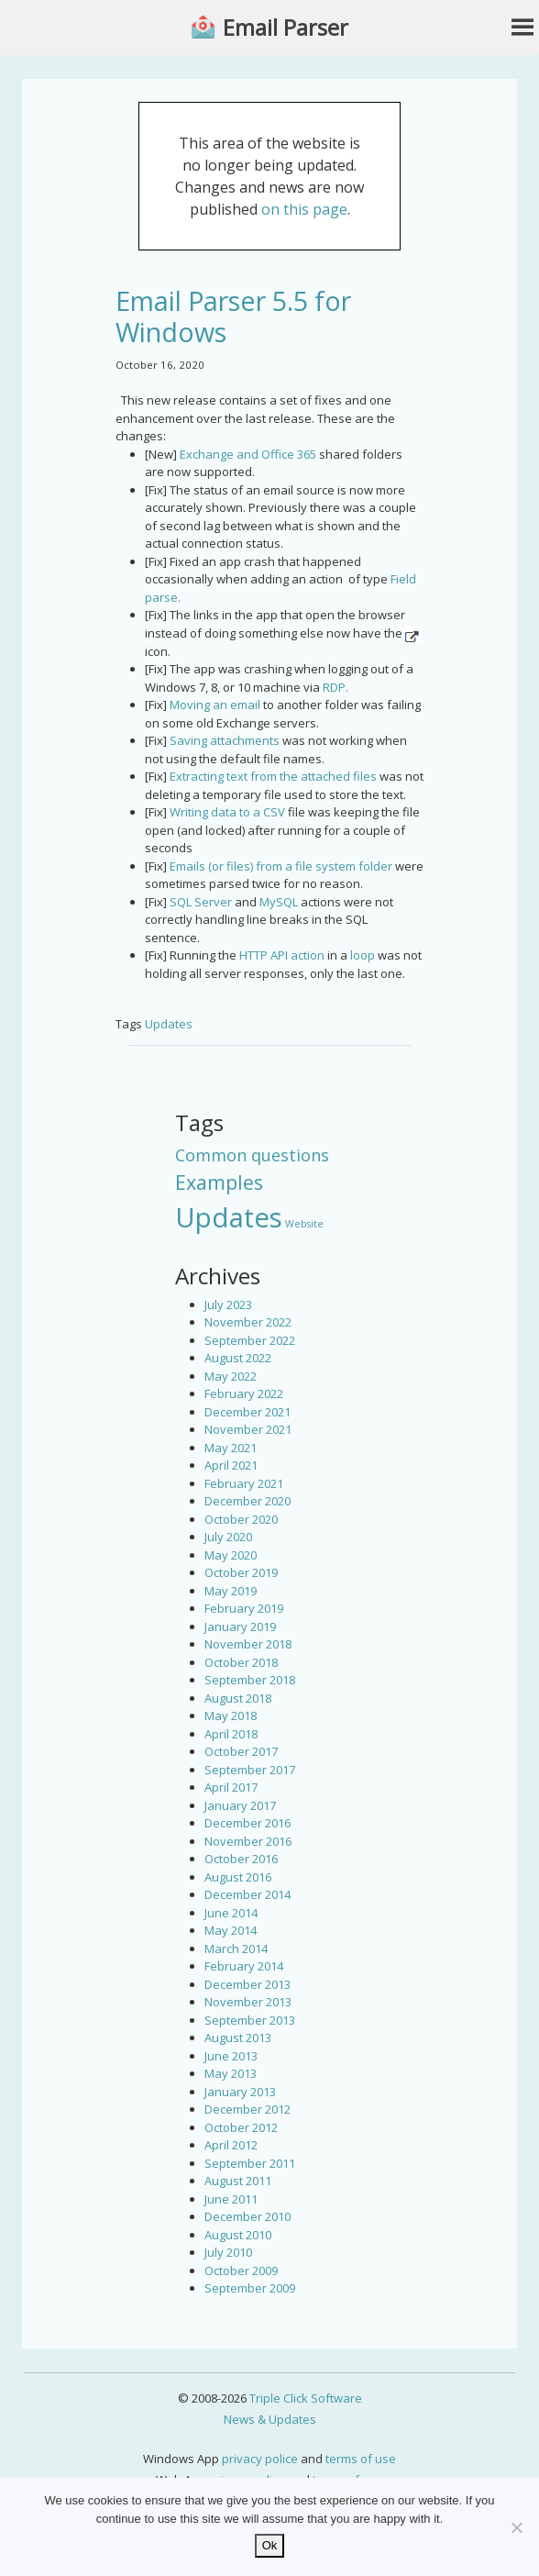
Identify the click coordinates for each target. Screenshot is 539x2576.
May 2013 (230, 2073)
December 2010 (247, 2216)
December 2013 (247, 1984)
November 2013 (248, 2001)
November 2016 (248, 1841)
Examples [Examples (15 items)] (219, 1182)
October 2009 (241, 2270)
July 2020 (228, 1536)
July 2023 (228, 1304)
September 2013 (249, 2020)
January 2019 (240, 1626)
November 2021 (248, 1429)
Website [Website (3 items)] (304, 1223)
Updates (168, 1024)
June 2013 (231, 2056)
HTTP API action (281, 955)
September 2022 (249, 1340)
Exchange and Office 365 (248, 454)
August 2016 (237, 1877)
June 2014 (231, 1912)
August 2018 (237, 1698)
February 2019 (243, 1608)
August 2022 (237, 1357)
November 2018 (248, 1644)
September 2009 (249, 2288)
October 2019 (241, 1572)
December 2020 (247, 1501)
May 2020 (230, 1555)
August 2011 (237, 2180)
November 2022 (248, 1322)
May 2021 (230, 1447)
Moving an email (215, 704)
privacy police (260, 2458)
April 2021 (231, 1465)
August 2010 (237, 2234)
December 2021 (247, 1412)
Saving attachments (225, 740)
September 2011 (249, 2163)
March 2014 (236, 1948)
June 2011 (231, 2199)
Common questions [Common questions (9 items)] (252, 1155)
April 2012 (231, 2145)
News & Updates (270, 2419)
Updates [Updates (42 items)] (228, 1217)
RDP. (335, 687)
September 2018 (249, 1679)
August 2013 (237, 2037)
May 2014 (230, 1930)
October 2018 (241, 1662)
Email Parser (285, 27)
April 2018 (231, 1734)
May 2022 (230, 1376)
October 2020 (241, 1519)
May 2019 (230, 1590)
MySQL (278, 902)
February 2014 (243, 1966)
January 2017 (240, 1805)
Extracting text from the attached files (273, 776)
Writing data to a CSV (227, 812)
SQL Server (201, 902)
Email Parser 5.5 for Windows (233, 316)
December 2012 (247, 2109)
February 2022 (243, 1393)
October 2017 (241, 1751)
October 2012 (241, 2127)
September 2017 (249, 1769)
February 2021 (243, 1483)
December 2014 (247, 1894)
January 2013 (240, 2091)
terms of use (360, 2458)
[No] (516, 2527)
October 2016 (241, 1858)
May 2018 (230, 1715)
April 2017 (231, 1787)
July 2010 (228, 2252)
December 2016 (247, 1823)
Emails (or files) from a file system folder (281, 866)
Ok (270, 2545)
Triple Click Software (305, 2398)
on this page (304, 209)
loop (362, 955)
